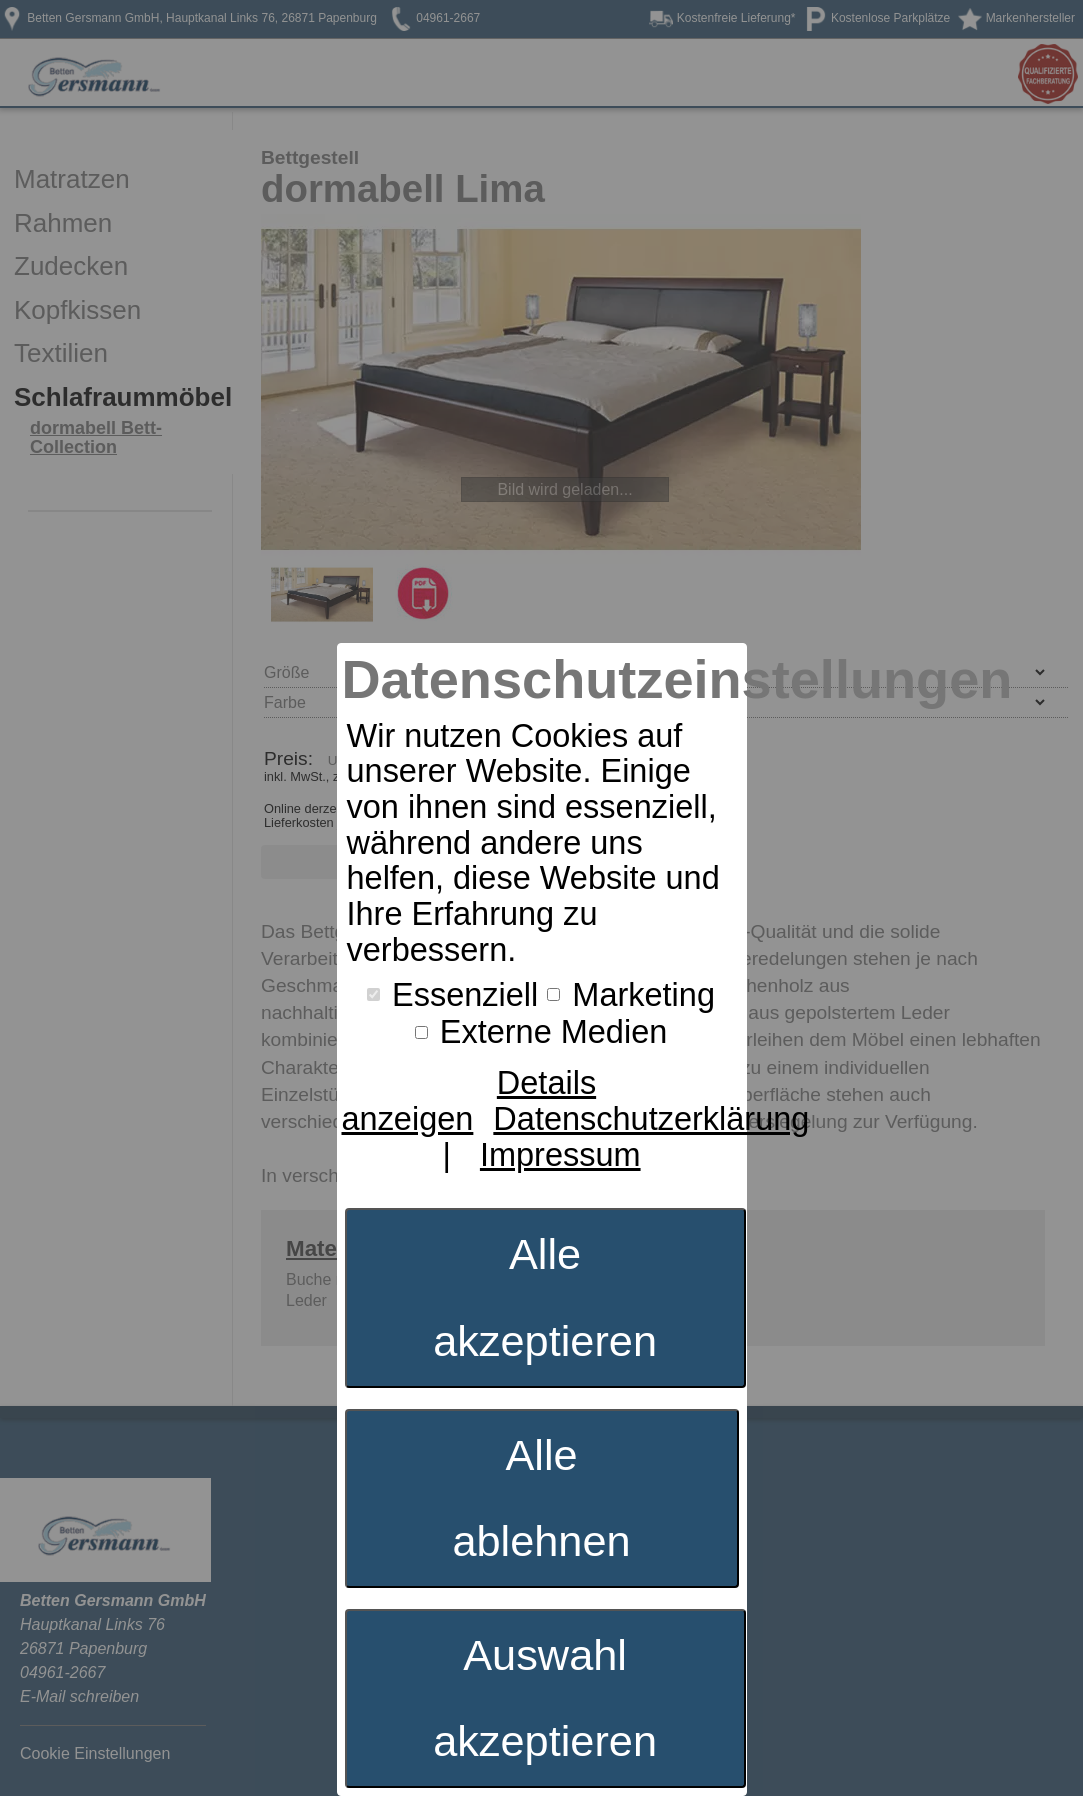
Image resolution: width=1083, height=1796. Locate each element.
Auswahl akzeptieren (545, 1698)
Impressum (560, 1155)
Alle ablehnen (541, 1498)
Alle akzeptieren (545, 1297)
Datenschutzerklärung (651, 1119)
